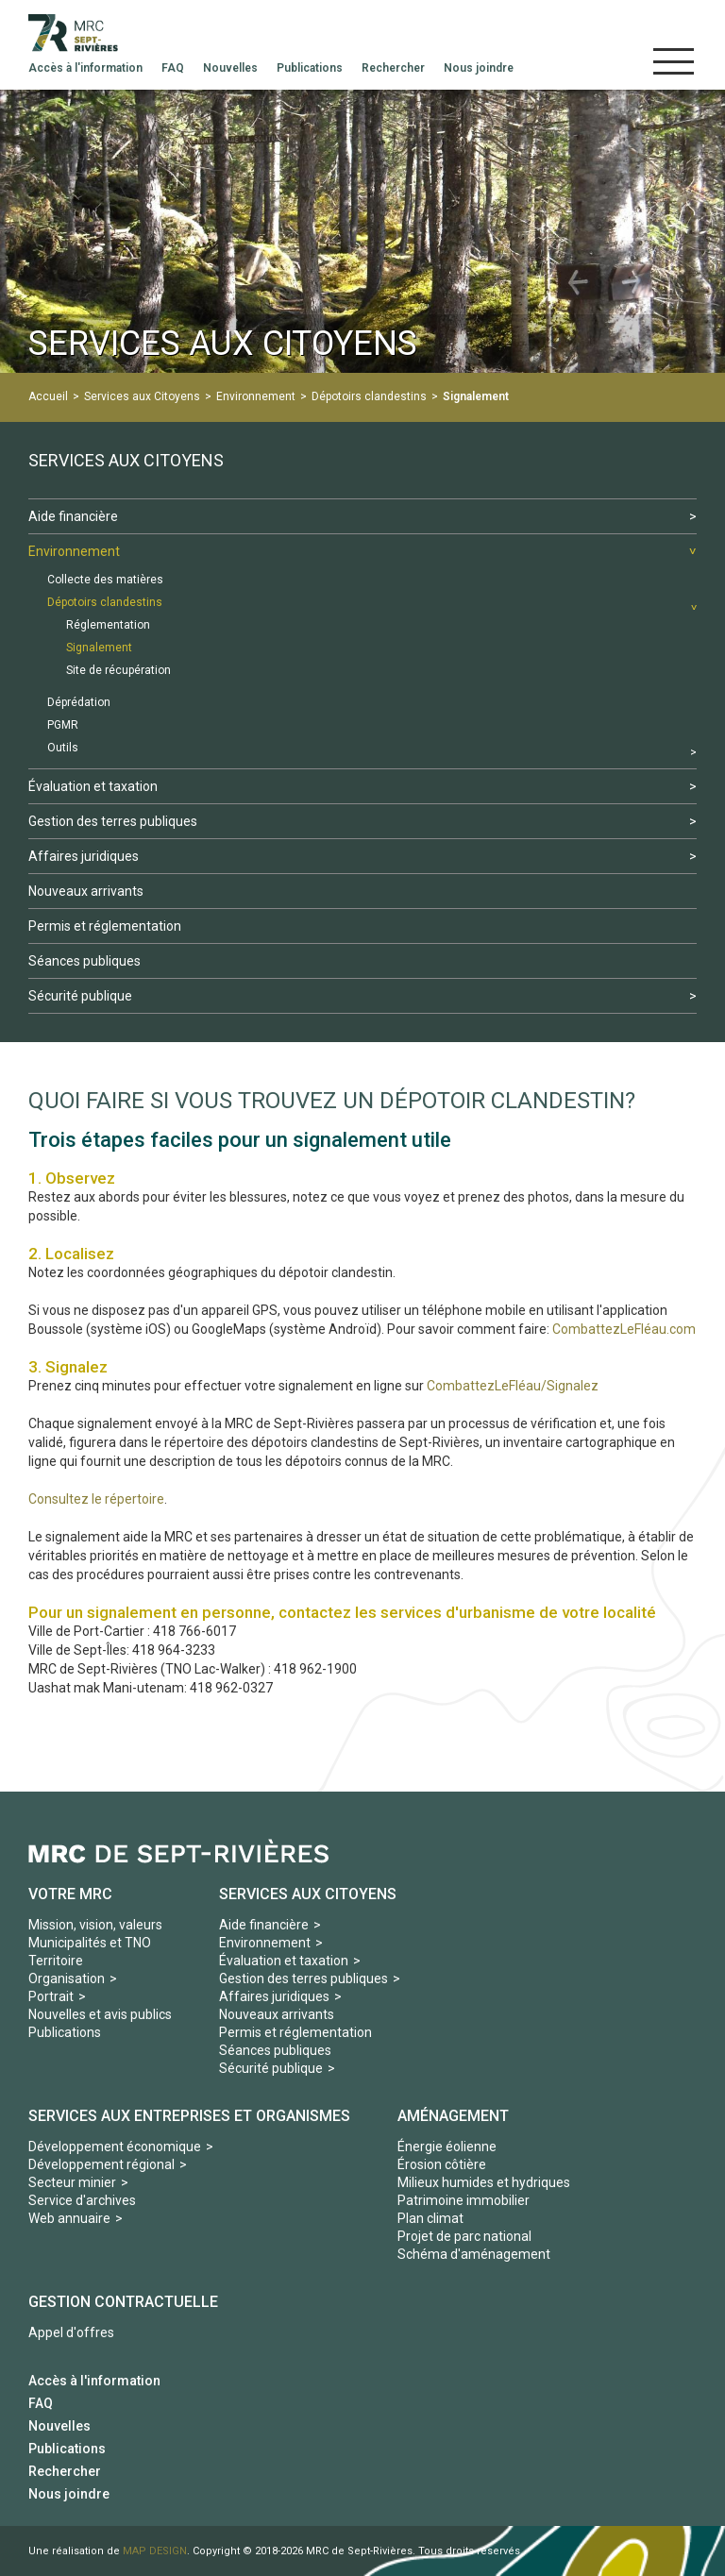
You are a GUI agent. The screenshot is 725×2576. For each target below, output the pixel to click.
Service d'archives (82, 2200)
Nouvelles (59, 2425)
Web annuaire (69, 2218)
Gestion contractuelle (123, 2302)
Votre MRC (70, 1894)
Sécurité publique (271, 2068)
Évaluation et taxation (283, 1960)
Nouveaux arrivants (276, 2014)
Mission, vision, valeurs (95, 1924)
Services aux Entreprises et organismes (189, 2116)
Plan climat (430, 2218)
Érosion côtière (441, 2164)
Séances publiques (275, 2050)
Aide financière (264, 1924)
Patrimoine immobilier (463, 2200)
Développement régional (101, 2164)
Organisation (66, 1978)
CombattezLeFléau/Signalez (513, 1385)
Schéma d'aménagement (473, 2254)
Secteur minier (72, 2182)
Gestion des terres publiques (303, 1978)
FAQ (40, 2403)
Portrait (51, 1996)
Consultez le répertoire (96, 1499)
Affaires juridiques (274, 1996)
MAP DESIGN (155, 2551)
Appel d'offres (71, 2332)
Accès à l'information (94, 2380)
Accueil (48, 396)
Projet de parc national (464, 2236)
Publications (64, 2032)
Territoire (55, 1960)
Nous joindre (69, 2493)
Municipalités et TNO (89, 1942)
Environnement (255, 396)
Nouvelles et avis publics (100, 2014)
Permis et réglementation (295, 2032)
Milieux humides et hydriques (483, 2182)
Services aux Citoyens (142, 396)
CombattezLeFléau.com (624, 1329)
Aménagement (453, 2116)
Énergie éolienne (447, 2146)
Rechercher (64, 2471)
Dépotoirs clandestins (369, 396)
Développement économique (114, 2146)
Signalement (476, 396)
